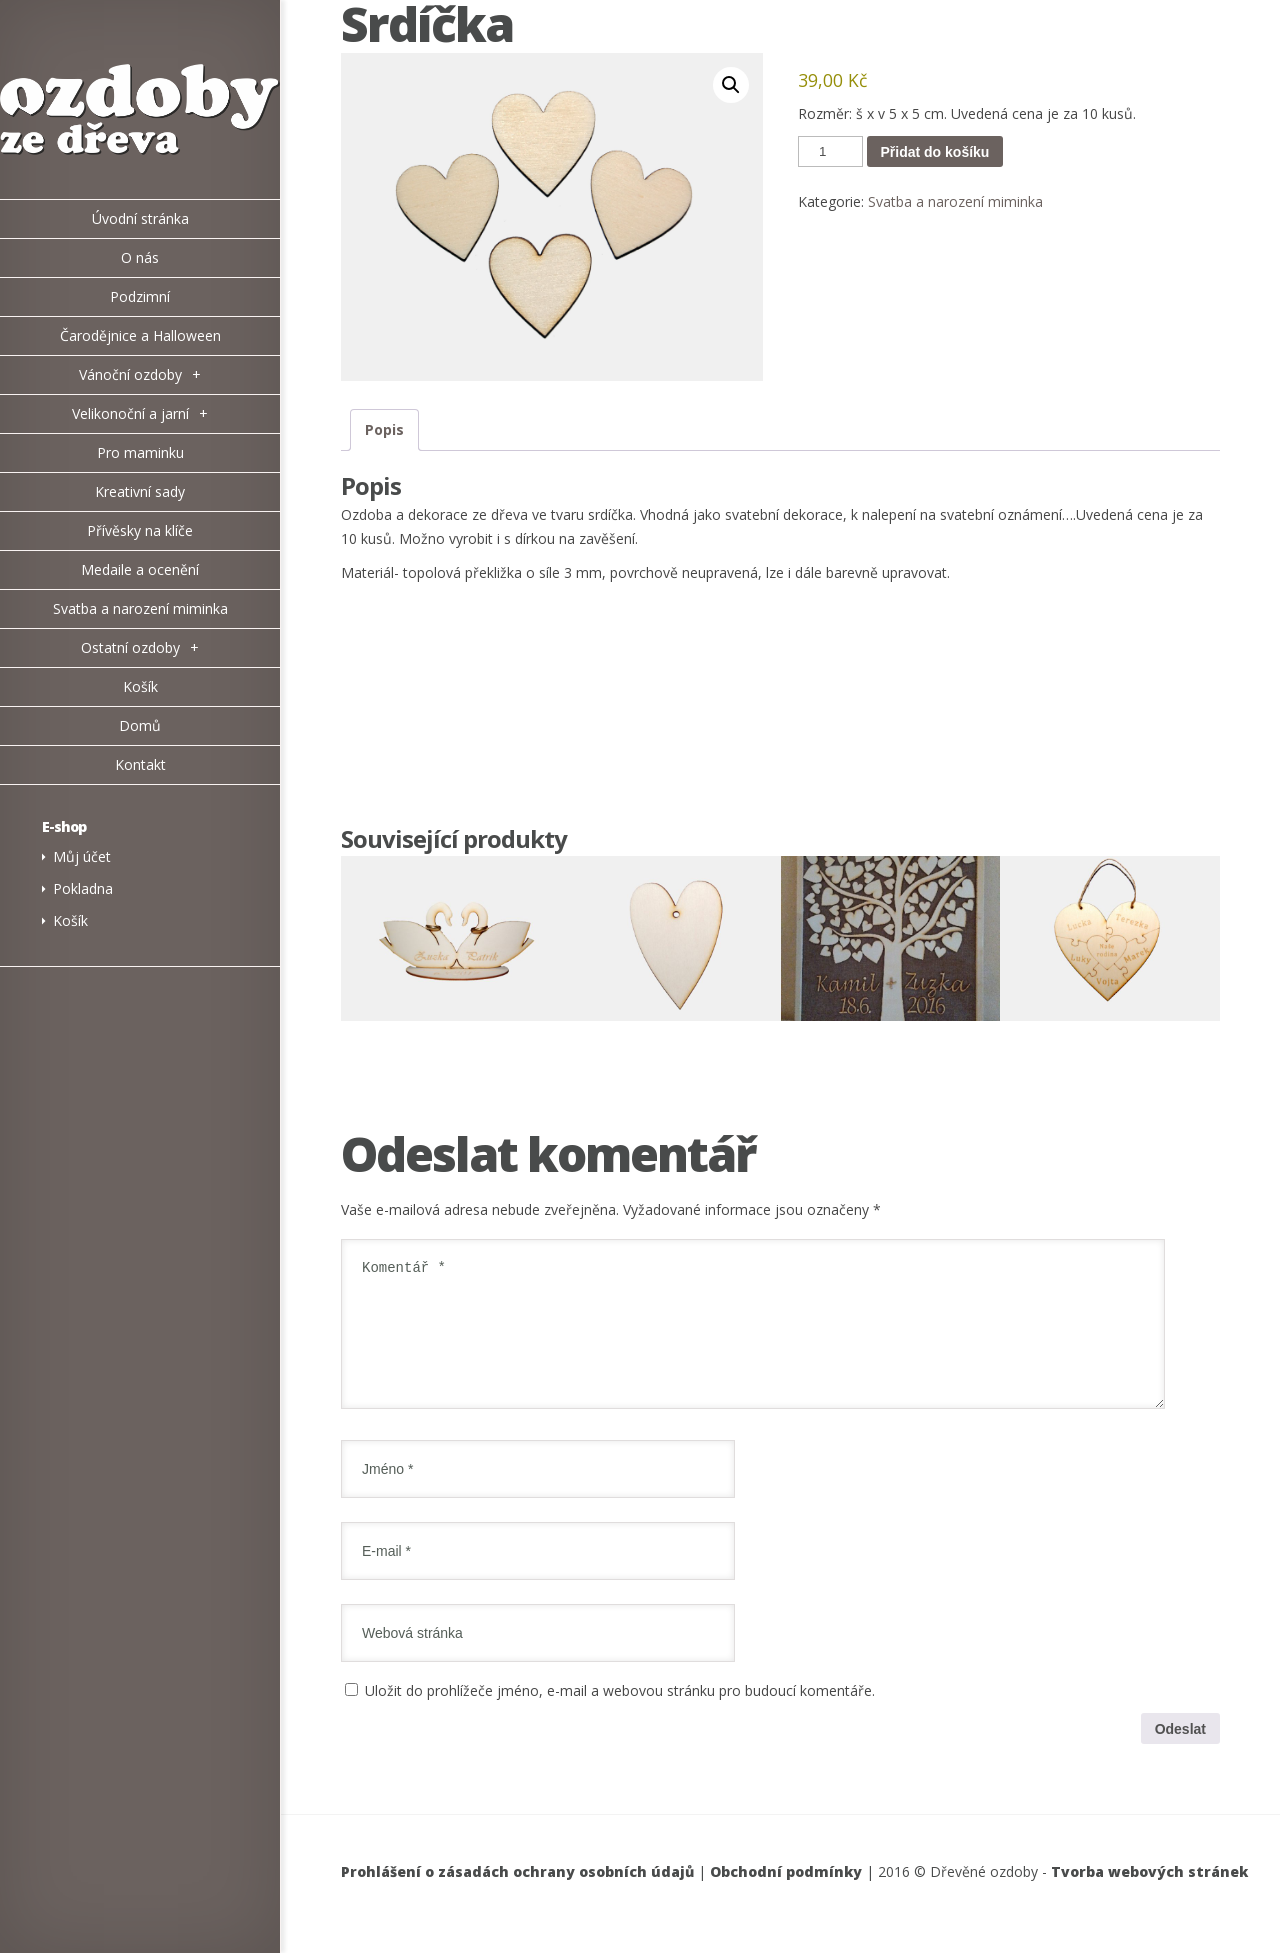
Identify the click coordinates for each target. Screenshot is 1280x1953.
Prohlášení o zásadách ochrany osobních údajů (517, 1895)
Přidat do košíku (935, 152)
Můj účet (82, 856)
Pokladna (83, 888)
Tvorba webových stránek (1149, 1895)
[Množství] (830, 151)
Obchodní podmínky (786, 1895)
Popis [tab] (384, 429)
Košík (70, 920)
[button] (731, 85)
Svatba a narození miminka (955, 201)
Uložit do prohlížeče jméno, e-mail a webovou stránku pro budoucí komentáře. (620, 1714)
